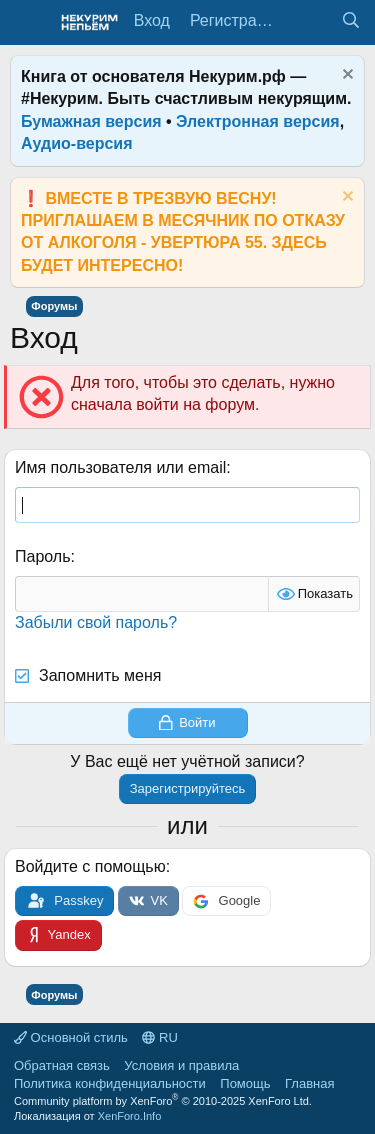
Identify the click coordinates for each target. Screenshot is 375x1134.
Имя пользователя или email (120, 467)
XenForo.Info (130, 1116)
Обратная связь (62, 1065)
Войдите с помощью (90, 866)
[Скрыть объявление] (345, 76)
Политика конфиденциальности (110, 1083)
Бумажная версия (91, 121)
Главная (309, 1083)
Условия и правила (181, 1065)
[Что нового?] (310, 21)
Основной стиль (71, 1037)
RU (159, 1037)
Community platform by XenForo (163, 1101)
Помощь (245, 1083)
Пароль (43, 556)
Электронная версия (258, 121)
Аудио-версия (77, 143)
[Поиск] (350, 21)
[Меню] (27, 23)
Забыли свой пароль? (96, 622)
